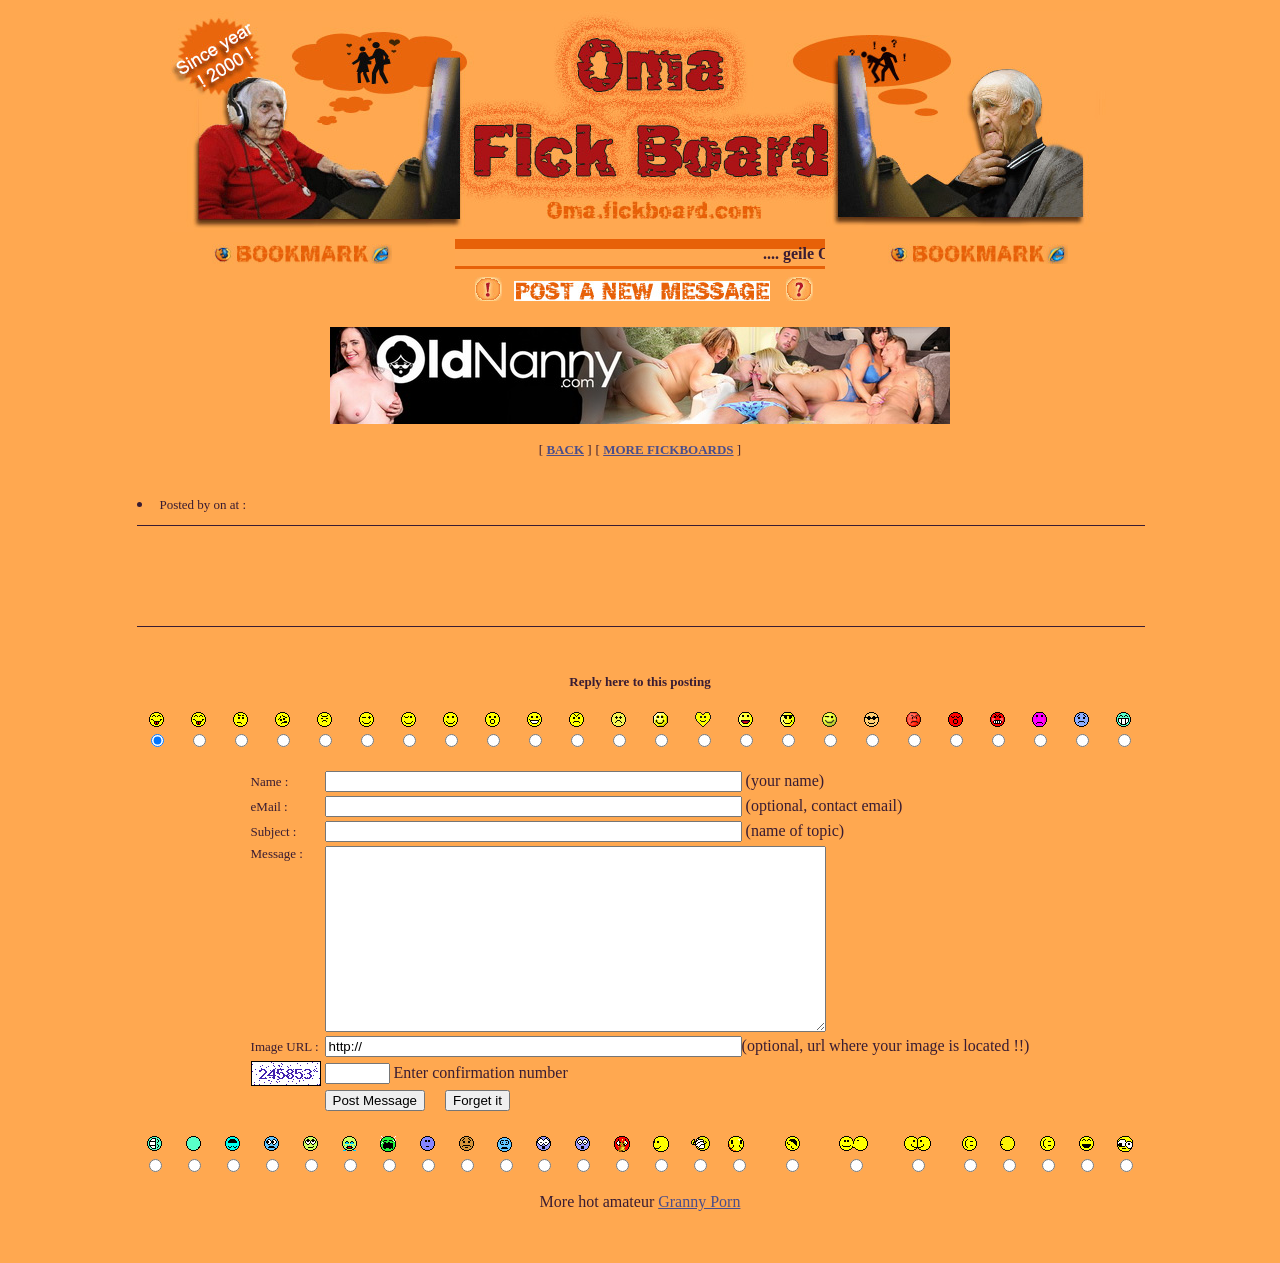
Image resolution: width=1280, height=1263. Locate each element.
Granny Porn (699, 1237)
